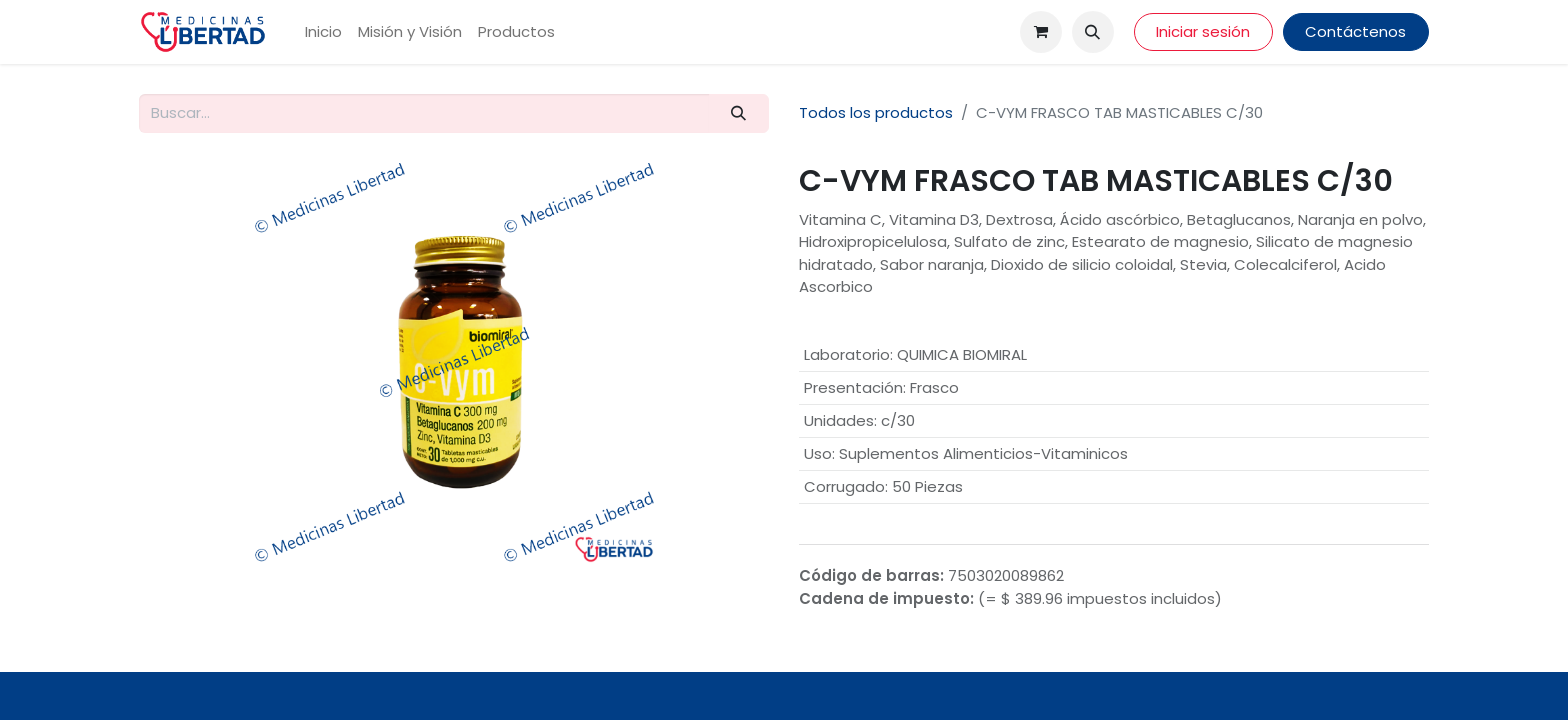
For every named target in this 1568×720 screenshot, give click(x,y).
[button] (1093, 32)
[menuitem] (323, 32)
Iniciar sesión (1203, 31)
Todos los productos (876, 112)
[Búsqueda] (739, 113)
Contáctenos (1355, 31)
